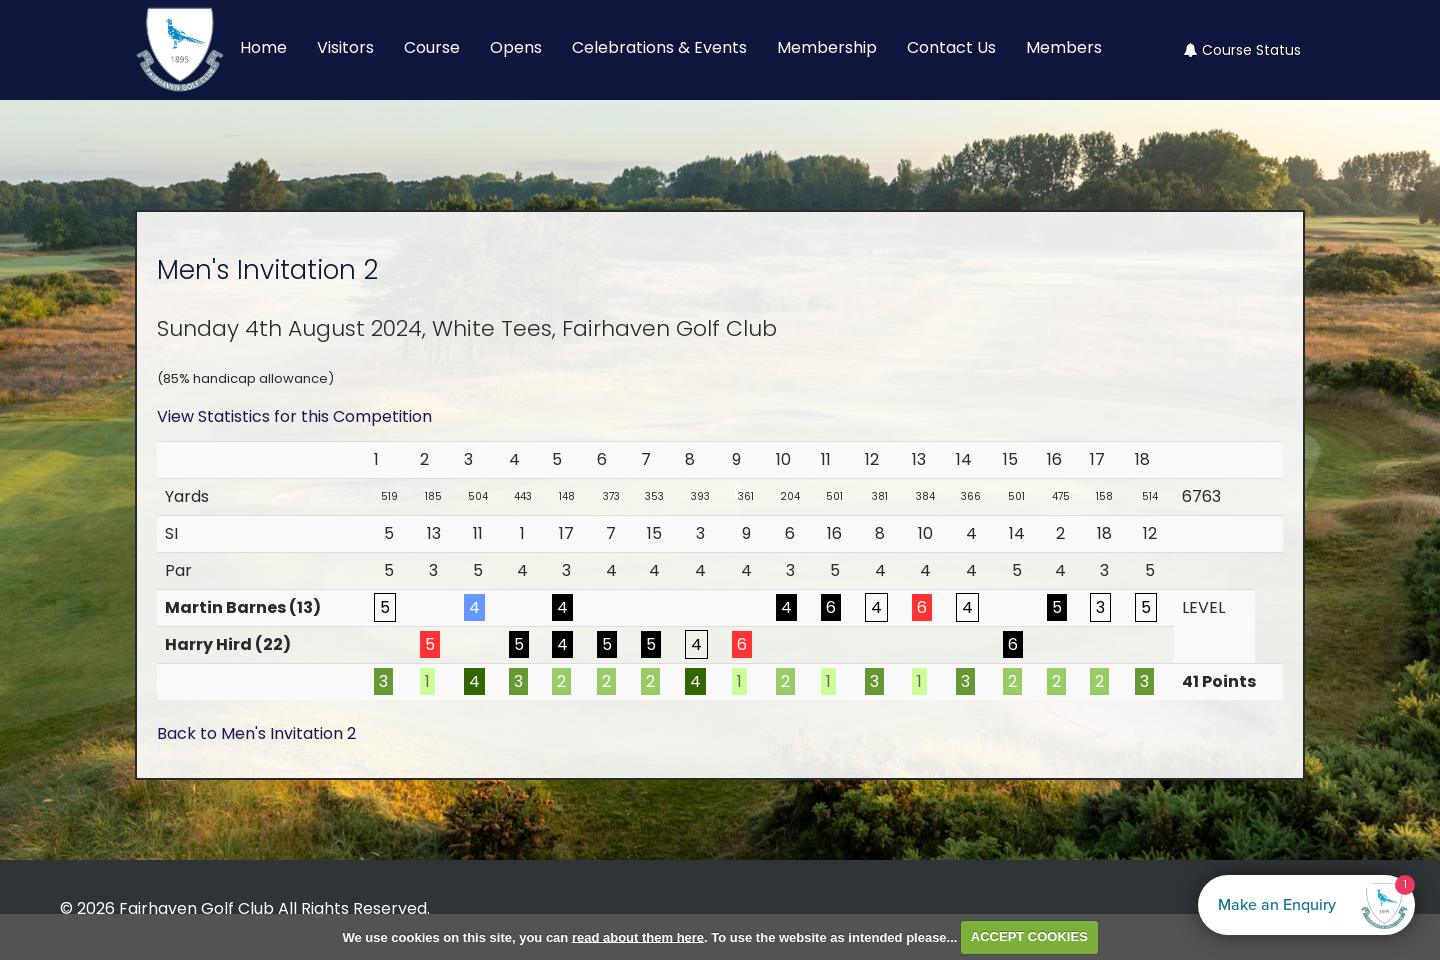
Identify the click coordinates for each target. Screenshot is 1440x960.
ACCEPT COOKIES (1029, 936)
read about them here (638, 936)
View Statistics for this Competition (294, 416)
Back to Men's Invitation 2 (256, 733)
